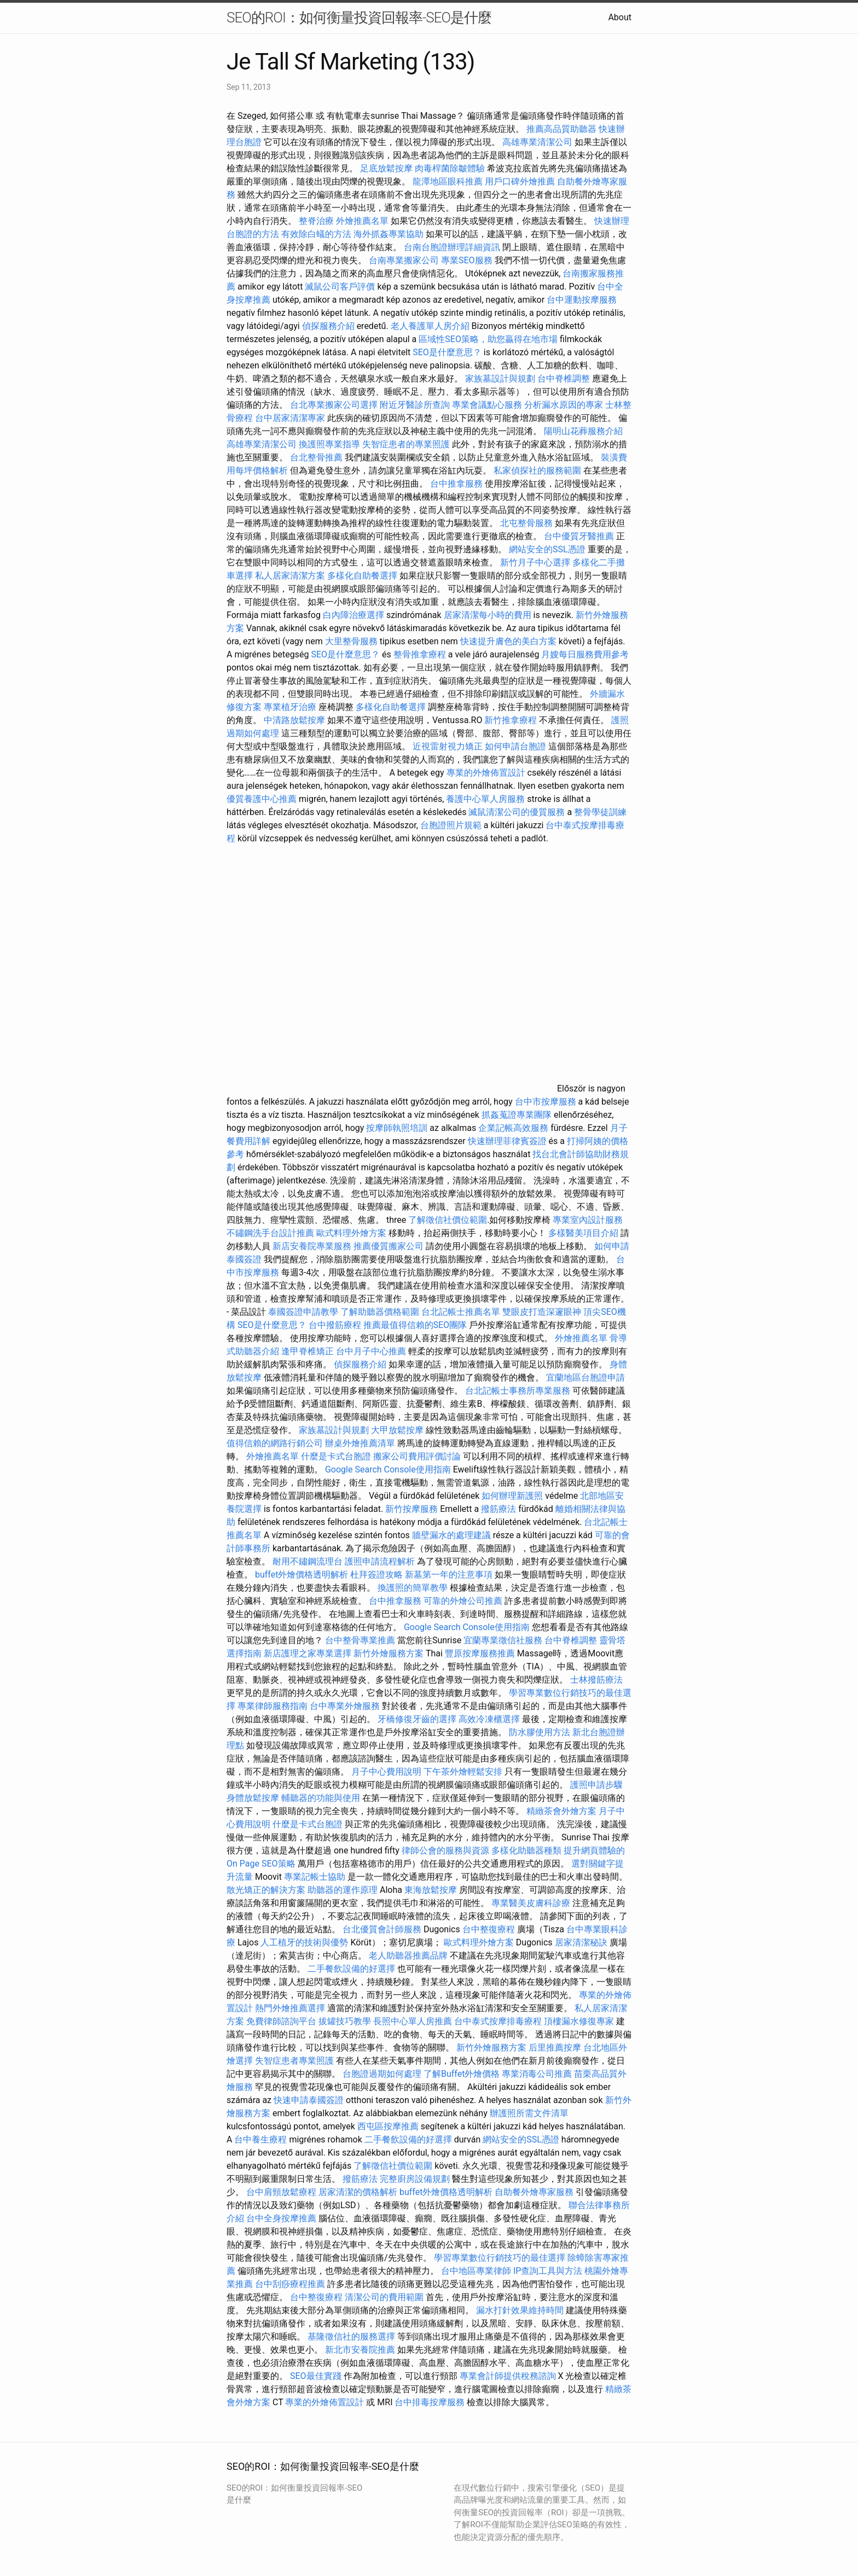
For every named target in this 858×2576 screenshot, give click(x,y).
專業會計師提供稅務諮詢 (508, 2376)
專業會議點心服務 (487, 405)
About (619, 17)
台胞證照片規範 (451, 825)
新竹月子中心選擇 (535, 562)
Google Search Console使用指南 (388, 1469)
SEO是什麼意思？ (447, 352)
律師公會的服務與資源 (445, 1850)
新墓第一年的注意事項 (448, 1574)
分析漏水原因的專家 (563, 405)
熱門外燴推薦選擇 (291, 2008)
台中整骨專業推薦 (360, 1640)
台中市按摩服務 (546, 1101)
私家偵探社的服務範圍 (537, 470)
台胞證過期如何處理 (382, 2074)
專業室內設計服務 (588, 1220)
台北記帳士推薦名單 (460, 1312)
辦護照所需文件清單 (529, 2113)
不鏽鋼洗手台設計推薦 (270, 1233)
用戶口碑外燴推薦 (521, 181)
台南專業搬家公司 (404, 260)
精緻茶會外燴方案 (561, 1811)
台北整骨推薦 (316, 457)
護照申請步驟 (596, 1785)
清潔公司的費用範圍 (384, 2297)
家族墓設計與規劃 (500, 378)
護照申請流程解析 (380, 1561)
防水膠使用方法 (539, 1732)
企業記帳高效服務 (513, 1128)
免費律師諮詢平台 (281, 2021)
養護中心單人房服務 (485, 799)
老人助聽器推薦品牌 (408, 1955)
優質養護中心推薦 (262, 799)
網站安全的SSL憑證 (547, 549)
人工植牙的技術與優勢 (304, 1942)
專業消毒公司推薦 (537, 2074)
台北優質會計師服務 (382, 1929)
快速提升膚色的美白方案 (508, 641)
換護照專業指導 (329, 444)
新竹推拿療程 (510, 720)
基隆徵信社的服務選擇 (351, 2336)
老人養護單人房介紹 (430, 326)
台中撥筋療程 (336, 1325)
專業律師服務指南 (272, 1706)
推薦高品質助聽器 (561, 129)
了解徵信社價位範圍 (447, 1220)
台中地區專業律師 (476, 2271)
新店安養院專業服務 (312, 1246)
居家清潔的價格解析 (357, 2192)
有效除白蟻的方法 (316, 234)
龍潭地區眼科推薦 (448, 181)
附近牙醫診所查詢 (415, 405)
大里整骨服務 (352, 641)
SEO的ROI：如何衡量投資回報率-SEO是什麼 (359, 17)
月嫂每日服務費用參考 (585, 654)
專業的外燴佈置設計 (486, 772)
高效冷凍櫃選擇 (489, 1719)
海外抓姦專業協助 (388, 234)
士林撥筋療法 (596, 1679)
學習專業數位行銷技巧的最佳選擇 (499, 2257)
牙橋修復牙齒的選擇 (417, 1719)
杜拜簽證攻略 (376, 1574)
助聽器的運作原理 (343, 1890)
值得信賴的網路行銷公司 (275, 1443)
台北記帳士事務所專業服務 (517, 1390)
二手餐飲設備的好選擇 (351, 1968)
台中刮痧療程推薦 (291, 2284)
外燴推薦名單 (362, 221)
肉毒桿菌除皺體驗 (450, 168)
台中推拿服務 (457, 483)
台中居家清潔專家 (290, 418)
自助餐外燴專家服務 (534, 2192)
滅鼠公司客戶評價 (340, 286)
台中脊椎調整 (564, 378)
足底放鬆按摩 (387, 168)
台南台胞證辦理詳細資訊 (452, 247)
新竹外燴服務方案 (388, 1653)
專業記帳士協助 (314, 1877)
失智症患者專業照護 (294, 2060)
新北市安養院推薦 (360, 2349)
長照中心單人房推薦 (412, 2021)
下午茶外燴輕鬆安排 (463, 1771)
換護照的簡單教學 (413, 1587)
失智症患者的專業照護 (406, 444)
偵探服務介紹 (328, 326)
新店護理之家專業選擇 (307, 1653)
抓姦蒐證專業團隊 (517, 1115)
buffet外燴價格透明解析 (301, 1574)
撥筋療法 (498, 1509)
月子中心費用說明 (386, 1771)
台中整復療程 (489, 1929)
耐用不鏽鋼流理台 (308, 1561)
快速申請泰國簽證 (309, 2100)
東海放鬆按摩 (431, 1890)
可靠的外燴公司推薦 (463, 1601)
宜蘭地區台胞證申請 (585, 1377)
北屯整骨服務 (527, 523)
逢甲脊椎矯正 (308, 1351)
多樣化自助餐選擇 (362, 575)
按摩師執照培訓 (398, 1128)
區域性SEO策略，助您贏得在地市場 (488, 339)
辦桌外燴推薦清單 (360, 1443)
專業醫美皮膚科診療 (530, 1903)
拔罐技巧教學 (345, 2021)
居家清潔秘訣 (581, 1942)
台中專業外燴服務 (345, 1706)
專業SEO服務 (466, 260)
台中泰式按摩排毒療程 (499, 2021)
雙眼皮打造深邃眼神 (541, 1312)
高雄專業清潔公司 (537, 142)
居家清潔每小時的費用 (487, 615)
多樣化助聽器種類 (526, 1850)
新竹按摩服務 (411, 1509)
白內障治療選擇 (353, 615)
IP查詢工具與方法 (547, 2271)
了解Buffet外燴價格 (462, 2074)
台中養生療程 (261, 2139)
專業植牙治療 (290, 707)
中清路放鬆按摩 (295, 720)
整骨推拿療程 (419, 654)
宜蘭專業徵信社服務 (502, 1640)
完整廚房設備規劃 (415, 2179)
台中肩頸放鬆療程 (282, 2192)
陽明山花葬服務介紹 (583, 431)
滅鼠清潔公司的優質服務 (516, 812)
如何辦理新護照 (512, 1496)
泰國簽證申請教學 (303, 1312)
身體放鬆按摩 (254, 1798)
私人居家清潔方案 (290, 575)
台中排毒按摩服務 (431, 2402)
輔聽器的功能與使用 (320, 1798)
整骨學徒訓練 (600, 812)
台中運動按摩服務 (582, 299)
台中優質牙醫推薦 (579, 536)
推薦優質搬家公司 (388, 1246)
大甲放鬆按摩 (398, 1430)
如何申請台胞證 (515, 746)
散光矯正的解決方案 (266, 1890)
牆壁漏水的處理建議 (451, 1535)
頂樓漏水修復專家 (579, 2021)
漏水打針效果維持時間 (520, 2310)
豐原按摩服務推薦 (481, 1653)
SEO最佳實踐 (315, 2376)
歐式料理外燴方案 (352, 1233)
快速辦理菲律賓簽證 (507, 1141)
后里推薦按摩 (556, 2047)
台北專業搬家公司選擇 (334, 405)
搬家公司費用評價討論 (417, 1456)
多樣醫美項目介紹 (583, 1233)
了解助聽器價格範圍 (379, 1312)
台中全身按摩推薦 (282, 2218)
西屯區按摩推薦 (389, 2126)
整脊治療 (316, 221)
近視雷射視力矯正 (448, 746)
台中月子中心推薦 (371, 1351)
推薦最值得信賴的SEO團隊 (415, 1325)
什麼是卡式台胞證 (336, 1456)
